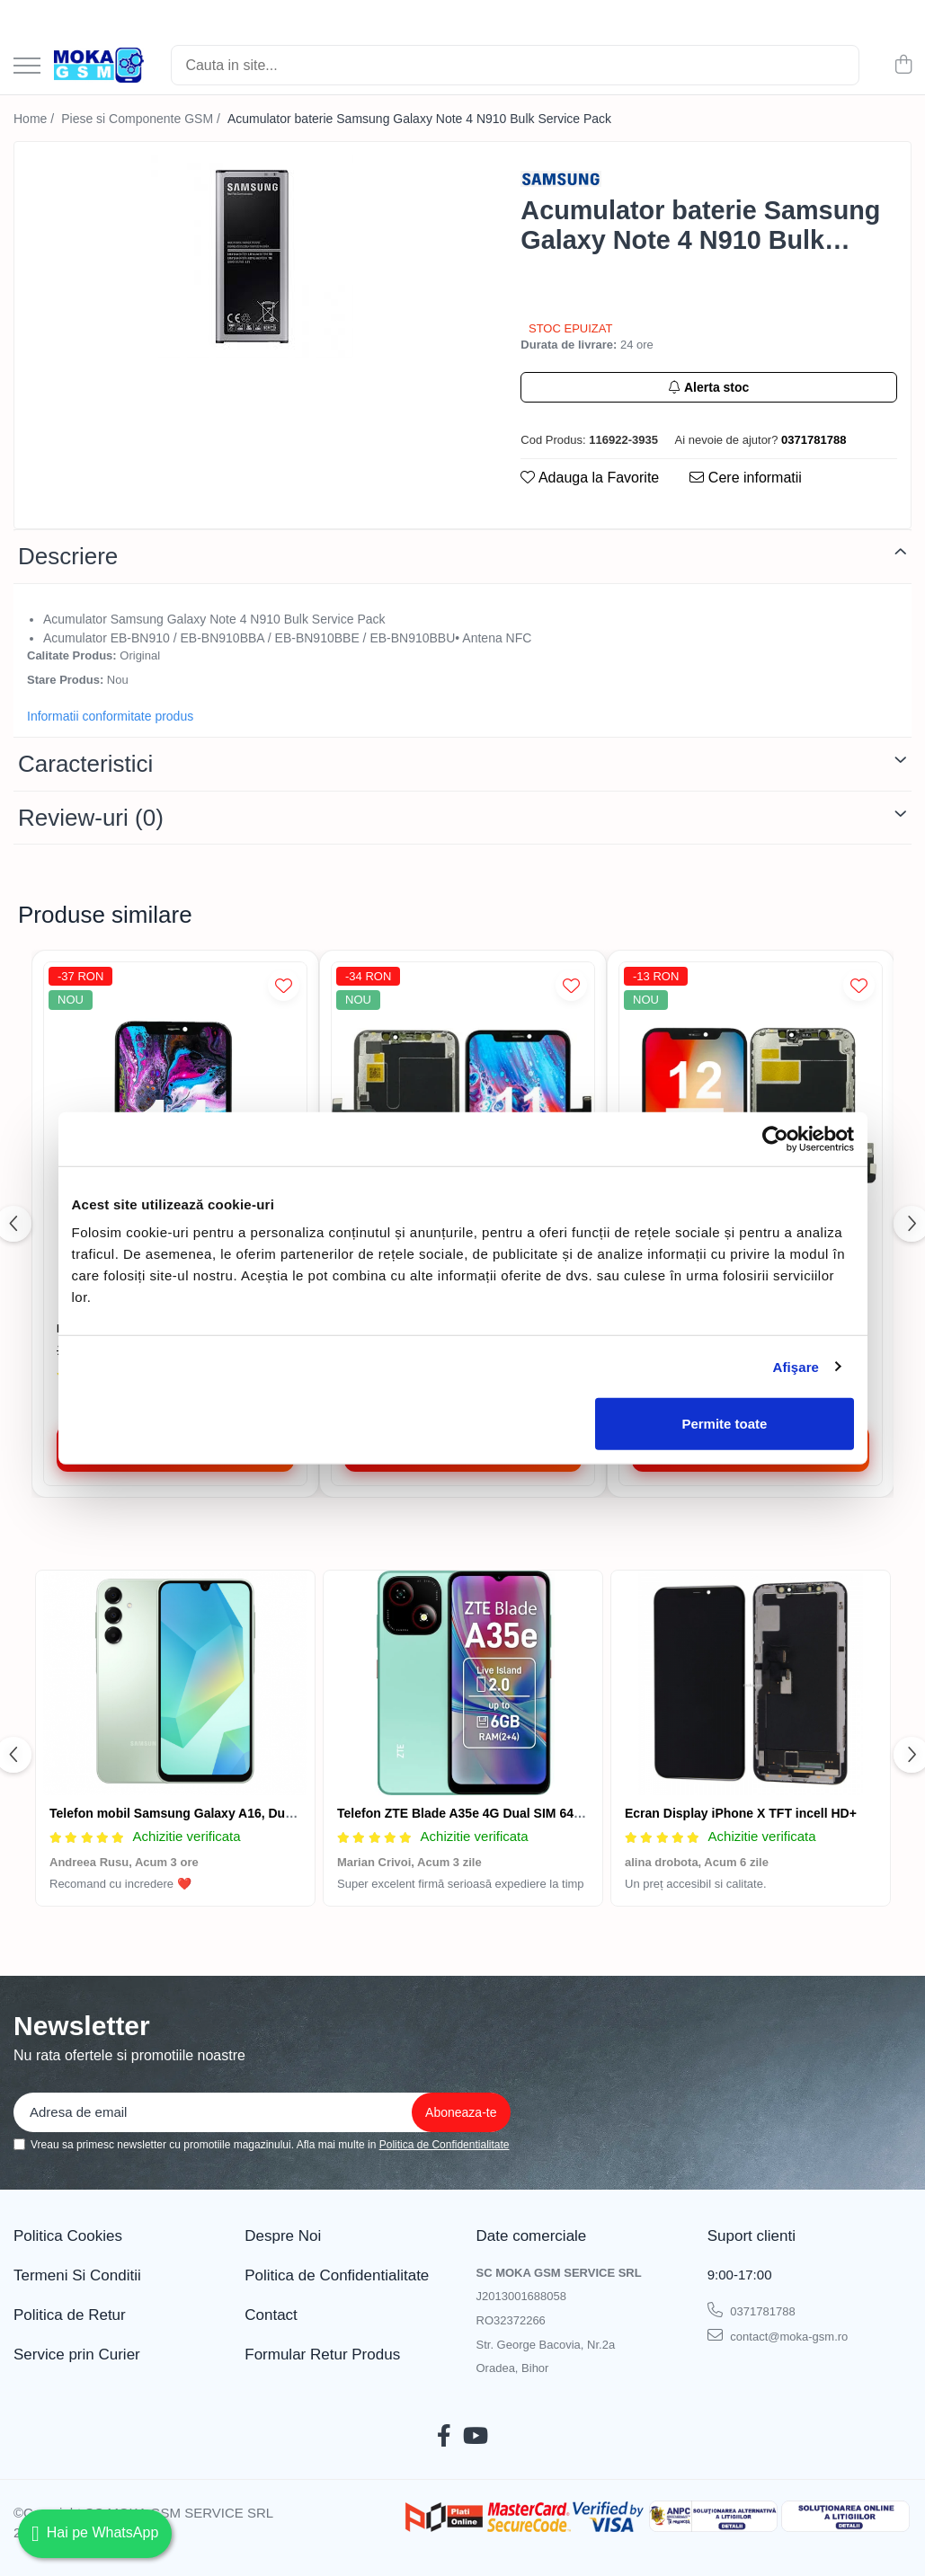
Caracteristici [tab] (85, 763)
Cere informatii (745, 477)
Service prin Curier (76, 2354)
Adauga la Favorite (589, 477)
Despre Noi (283, 2235)
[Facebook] (444, 2437)
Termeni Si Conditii (77, 2275)
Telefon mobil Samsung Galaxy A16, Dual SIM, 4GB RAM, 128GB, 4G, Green (275, 1813)
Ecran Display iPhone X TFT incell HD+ (741, 1813)
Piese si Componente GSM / (142, 118)
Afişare (796, 1366)
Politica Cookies (67, 2235)
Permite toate (724, 1423)
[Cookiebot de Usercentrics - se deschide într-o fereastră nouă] (775, 1138)
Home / (35, 118)
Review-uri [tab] (91, 817)
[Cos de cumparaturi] (903, 65)
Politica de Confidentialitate (444, 2144)
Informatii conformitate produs (110, 716)
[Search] (515, 65)
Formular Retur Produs (322, 2354)
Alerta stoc (709, 387)
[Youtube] (475, 2437)
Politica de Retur (69, 2315)
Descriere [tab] (68, 556)
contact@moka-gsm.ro (778, 2335)
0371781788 (751, 2310)
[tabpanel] (252, 256)
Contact (271, 2315)
